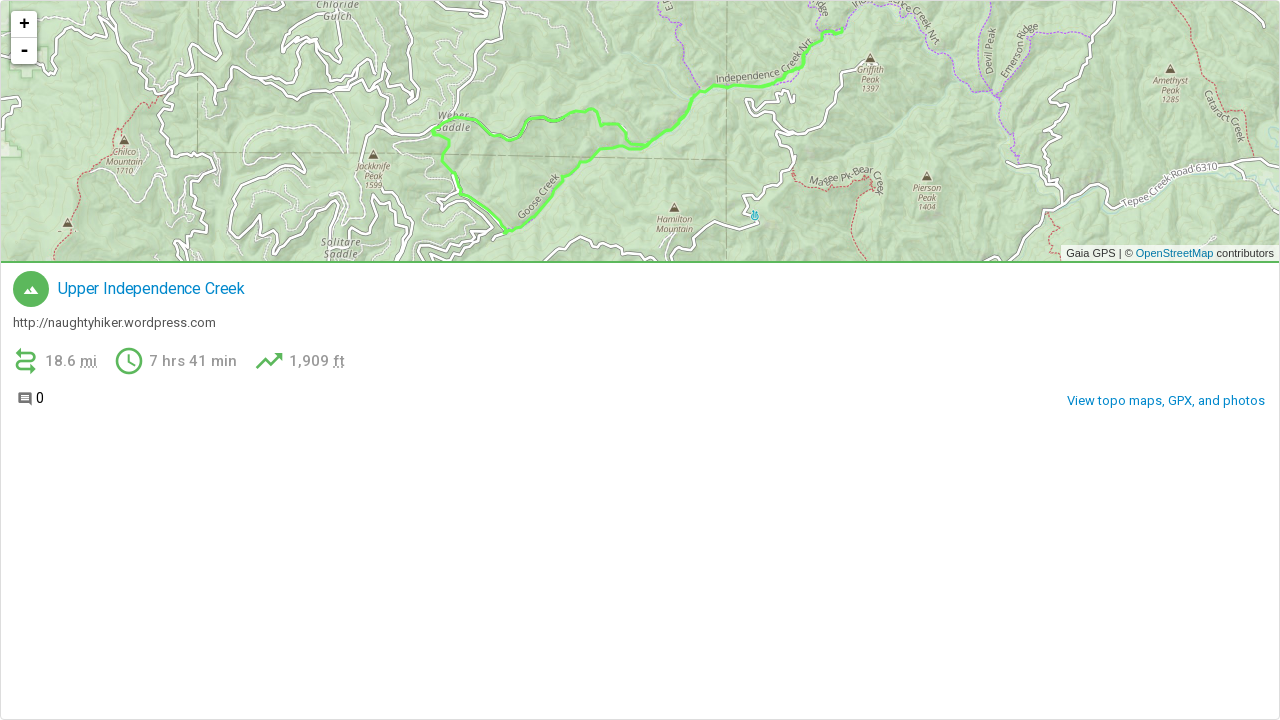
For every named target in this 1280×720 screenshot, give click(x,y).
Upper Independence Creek (151, 289)
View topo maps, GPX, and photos (1166, 400)
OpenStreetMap (1175, 253)
